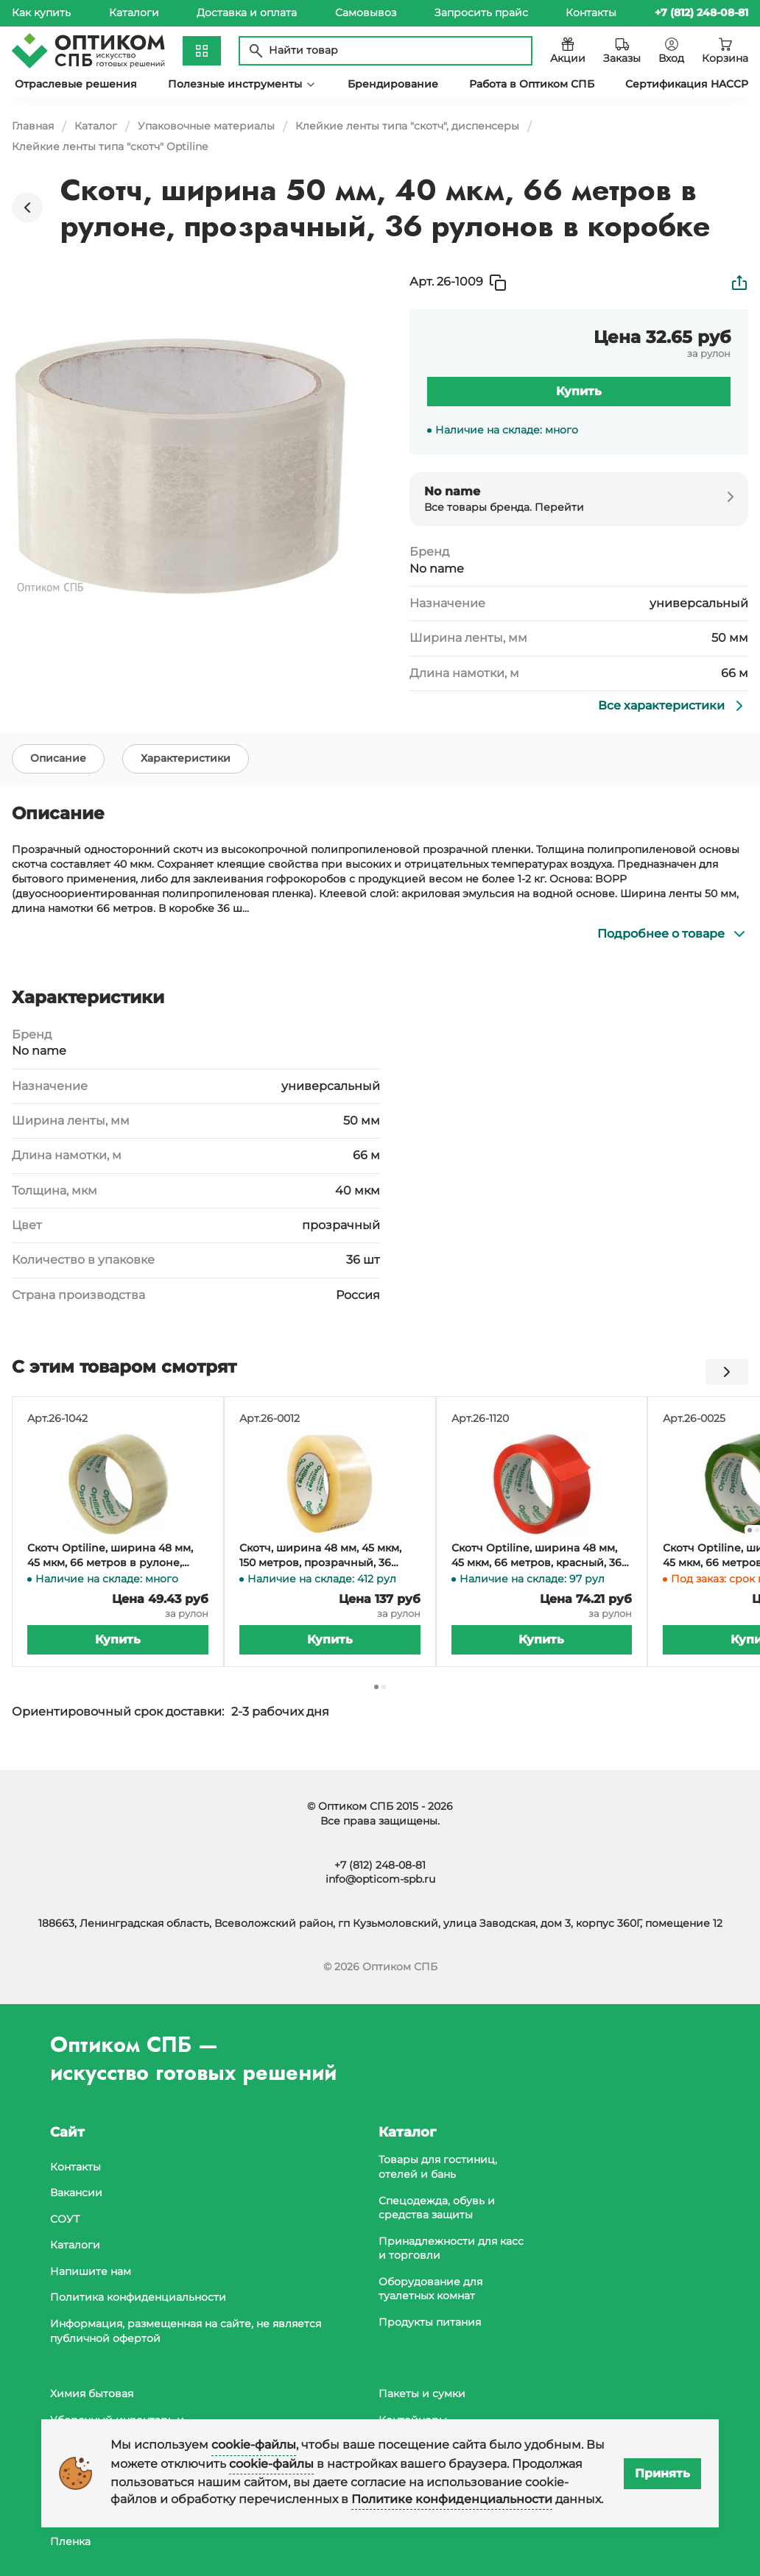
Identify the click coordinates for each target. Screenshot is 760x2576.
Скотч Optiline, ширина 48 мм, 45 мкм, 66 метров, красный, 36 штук (536, 1564)
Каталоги (134, 12)
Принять (662, 2473)
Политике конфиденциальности (451, 2499)
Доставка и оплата (247, 12)
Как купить (41, 12)
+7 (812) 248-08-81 (380, 1865)
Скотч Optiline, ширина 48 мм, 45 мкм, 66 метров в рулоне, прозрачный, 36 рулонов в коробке (110, 1564)
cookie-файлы (253, 2445)
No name (436, 569)
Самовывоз (365, 12)
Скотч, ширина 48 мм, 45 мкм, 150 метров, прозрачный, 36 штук (320, 1564)
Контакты (591, 12)
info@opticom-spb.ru (380, 1879)
